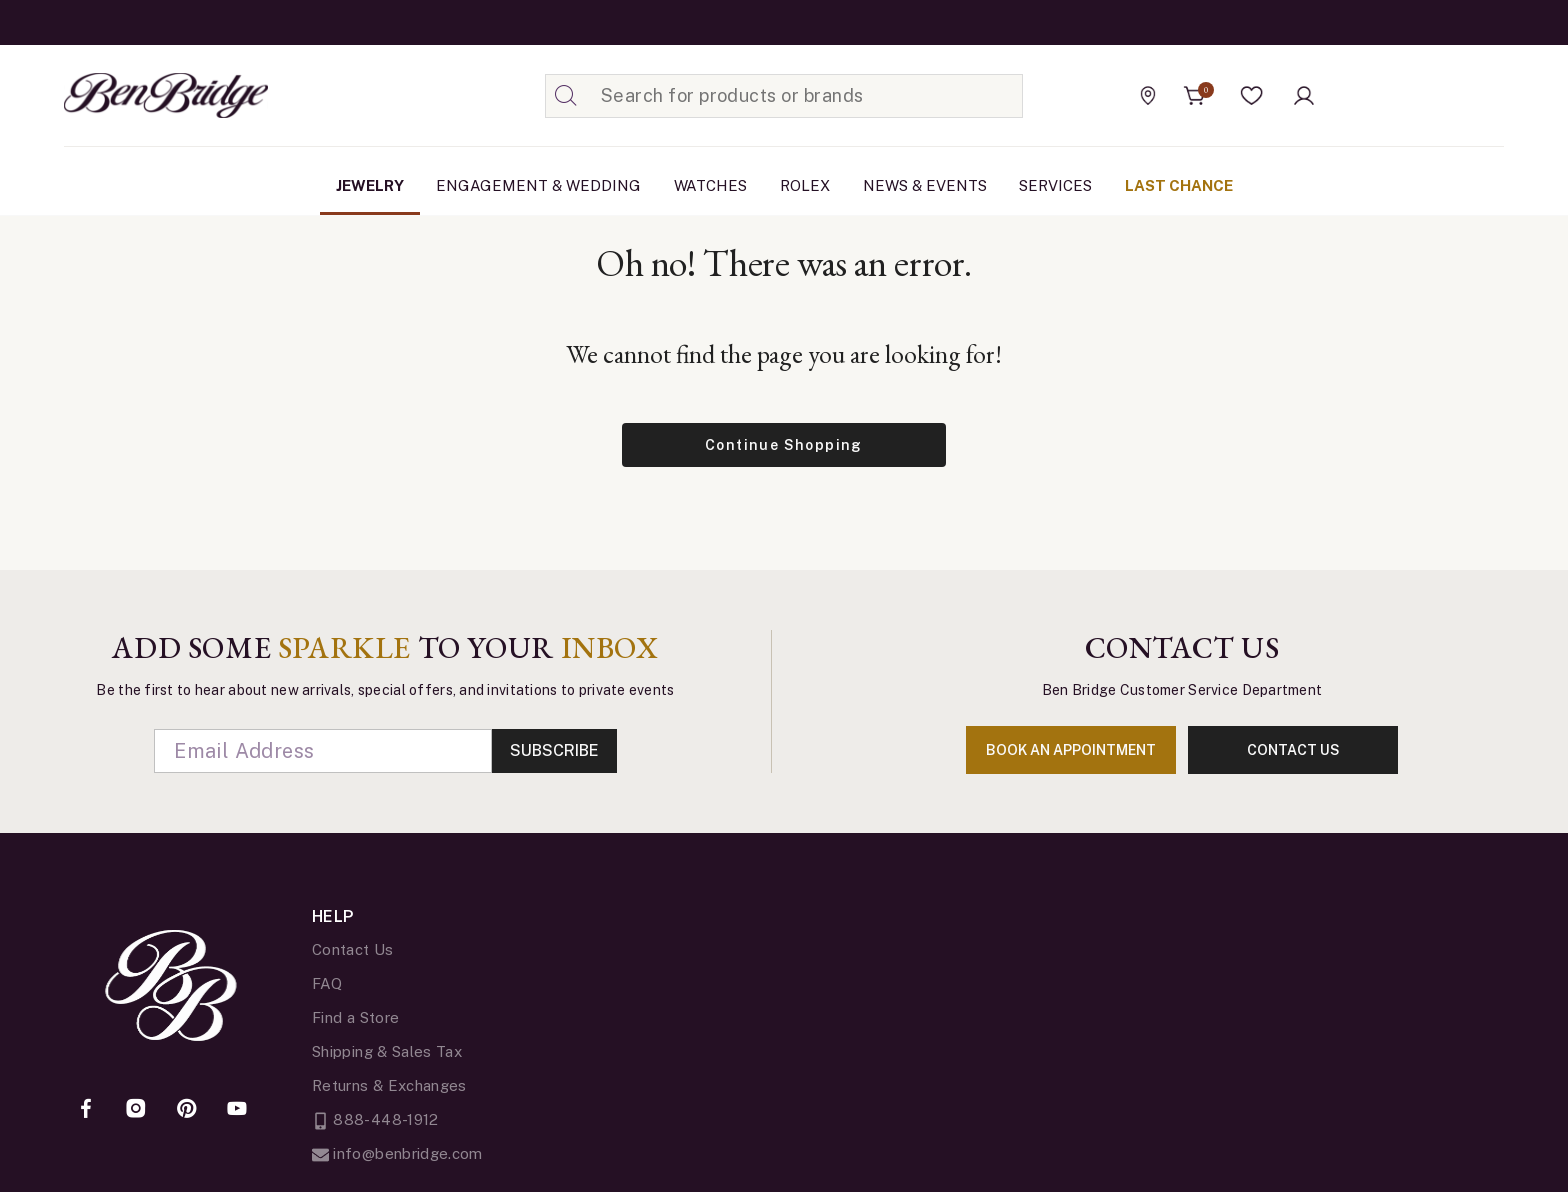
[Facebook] (86, 1110)
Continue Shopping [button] (784, 445)
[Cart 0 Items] (1195, 96)
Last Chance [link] (1179, 185)
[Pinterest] (187, 1110)
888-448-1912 (375, 1119)
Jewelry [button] (370, 185)
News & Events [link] (925, 185)
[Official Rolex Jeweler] (1413, 95)
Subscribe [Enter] (554, 750)
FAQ (327, 983)
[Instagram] (136, 1110)
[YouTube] (237, 1110)
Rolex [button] (805, 185)
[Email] (323, 751)
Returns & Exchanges (389, 1085)
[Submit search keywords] (566, 96)
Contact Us (353, 949)
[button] (1252, 96)
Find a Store (355, 1017)
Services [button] (1055, 185)
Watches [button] (710, 185)
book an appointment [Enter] (1071, 750)
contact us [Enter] (1293, 750)
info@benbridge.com (397, 1153)
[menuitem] (370, 186)
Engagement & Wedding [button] (538, 185)
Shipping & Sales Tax (387, 1051)
